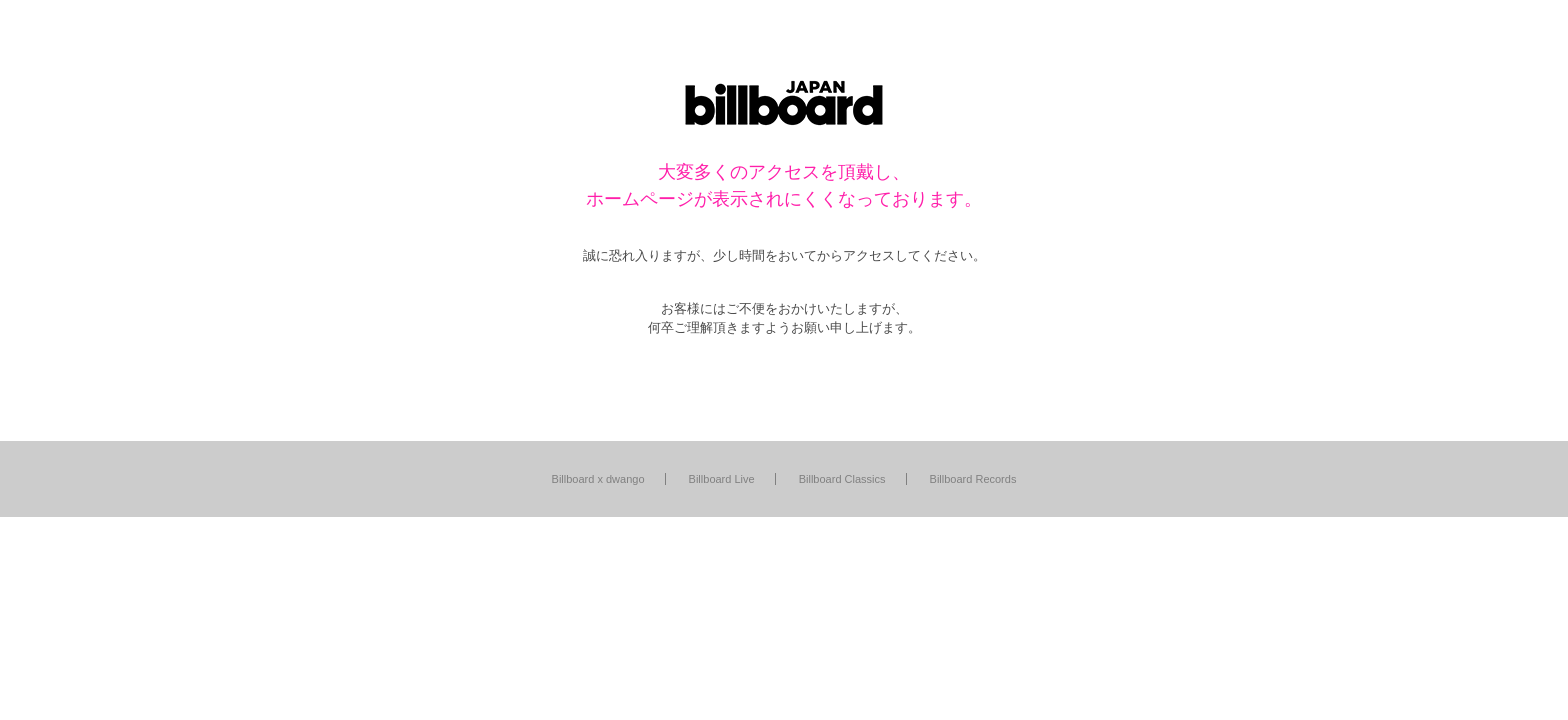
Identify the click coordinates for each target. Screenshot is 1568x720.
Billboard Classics (842, 479)
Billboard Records (973, 479)
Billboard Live (722, 479)
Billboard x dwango (598, 479)
